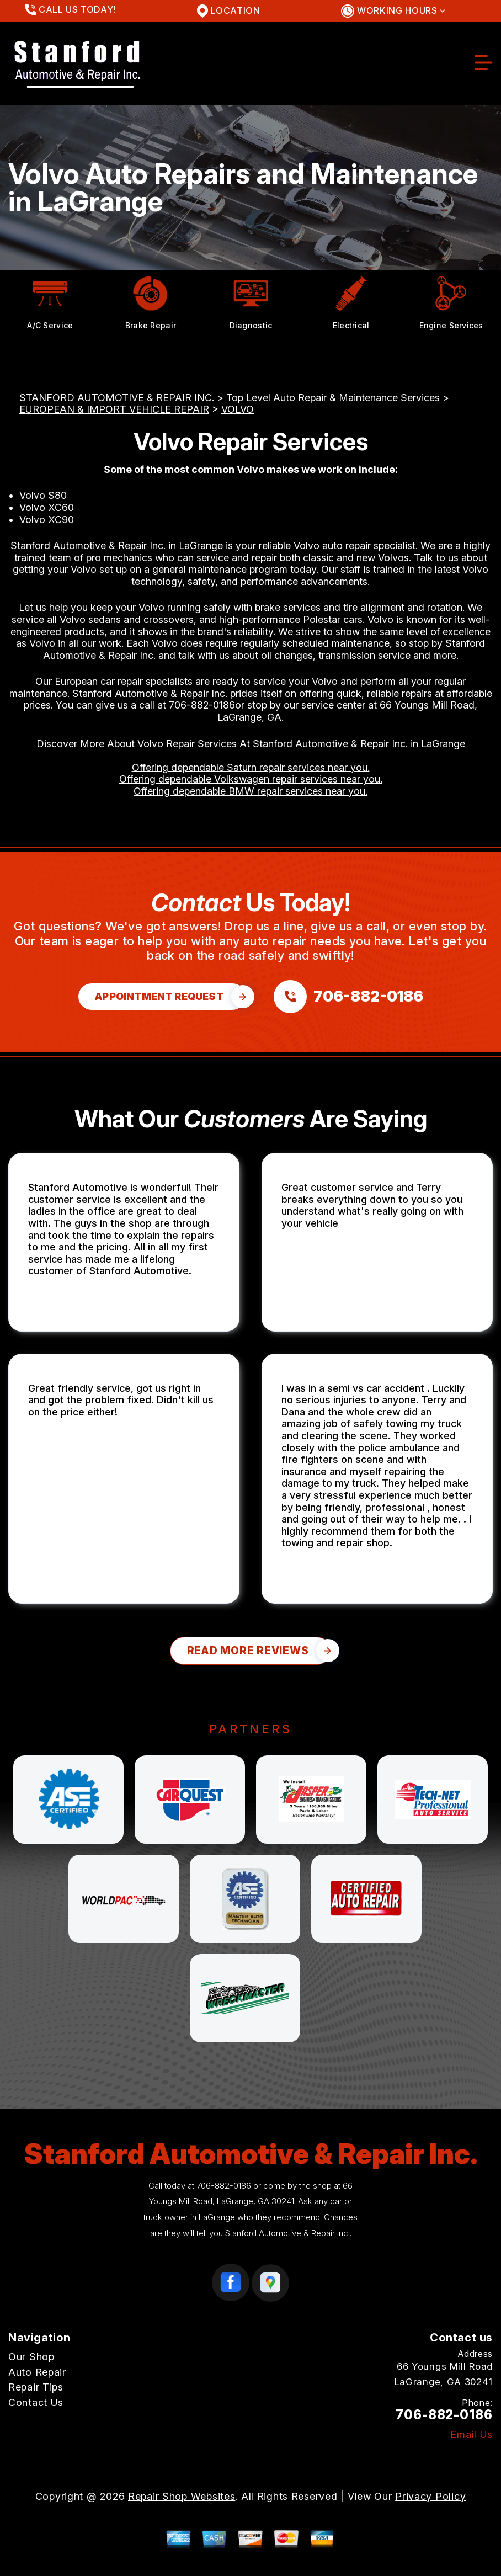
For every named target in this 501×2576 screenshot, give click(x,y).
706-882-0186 (202, 705)
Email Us (471, 2435)
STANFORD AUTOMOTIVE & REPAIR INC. (116, 397)
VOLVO (237, 409)
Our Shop (31, 2356)
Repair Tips (35, 2387)
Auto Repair (37, 2372)
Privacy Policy (430, 2496)
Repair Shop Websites (181, 2496)
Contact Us (35, 2402)
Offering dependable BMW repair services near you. (250, 791)
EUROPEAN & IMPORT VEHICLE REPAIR (114, 409)
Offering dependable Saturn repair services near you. (251, 767)
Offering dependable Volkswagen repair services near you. (250, 779)
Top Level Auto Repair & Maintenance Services (333, 397)
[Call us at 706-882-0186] (348, 996)
